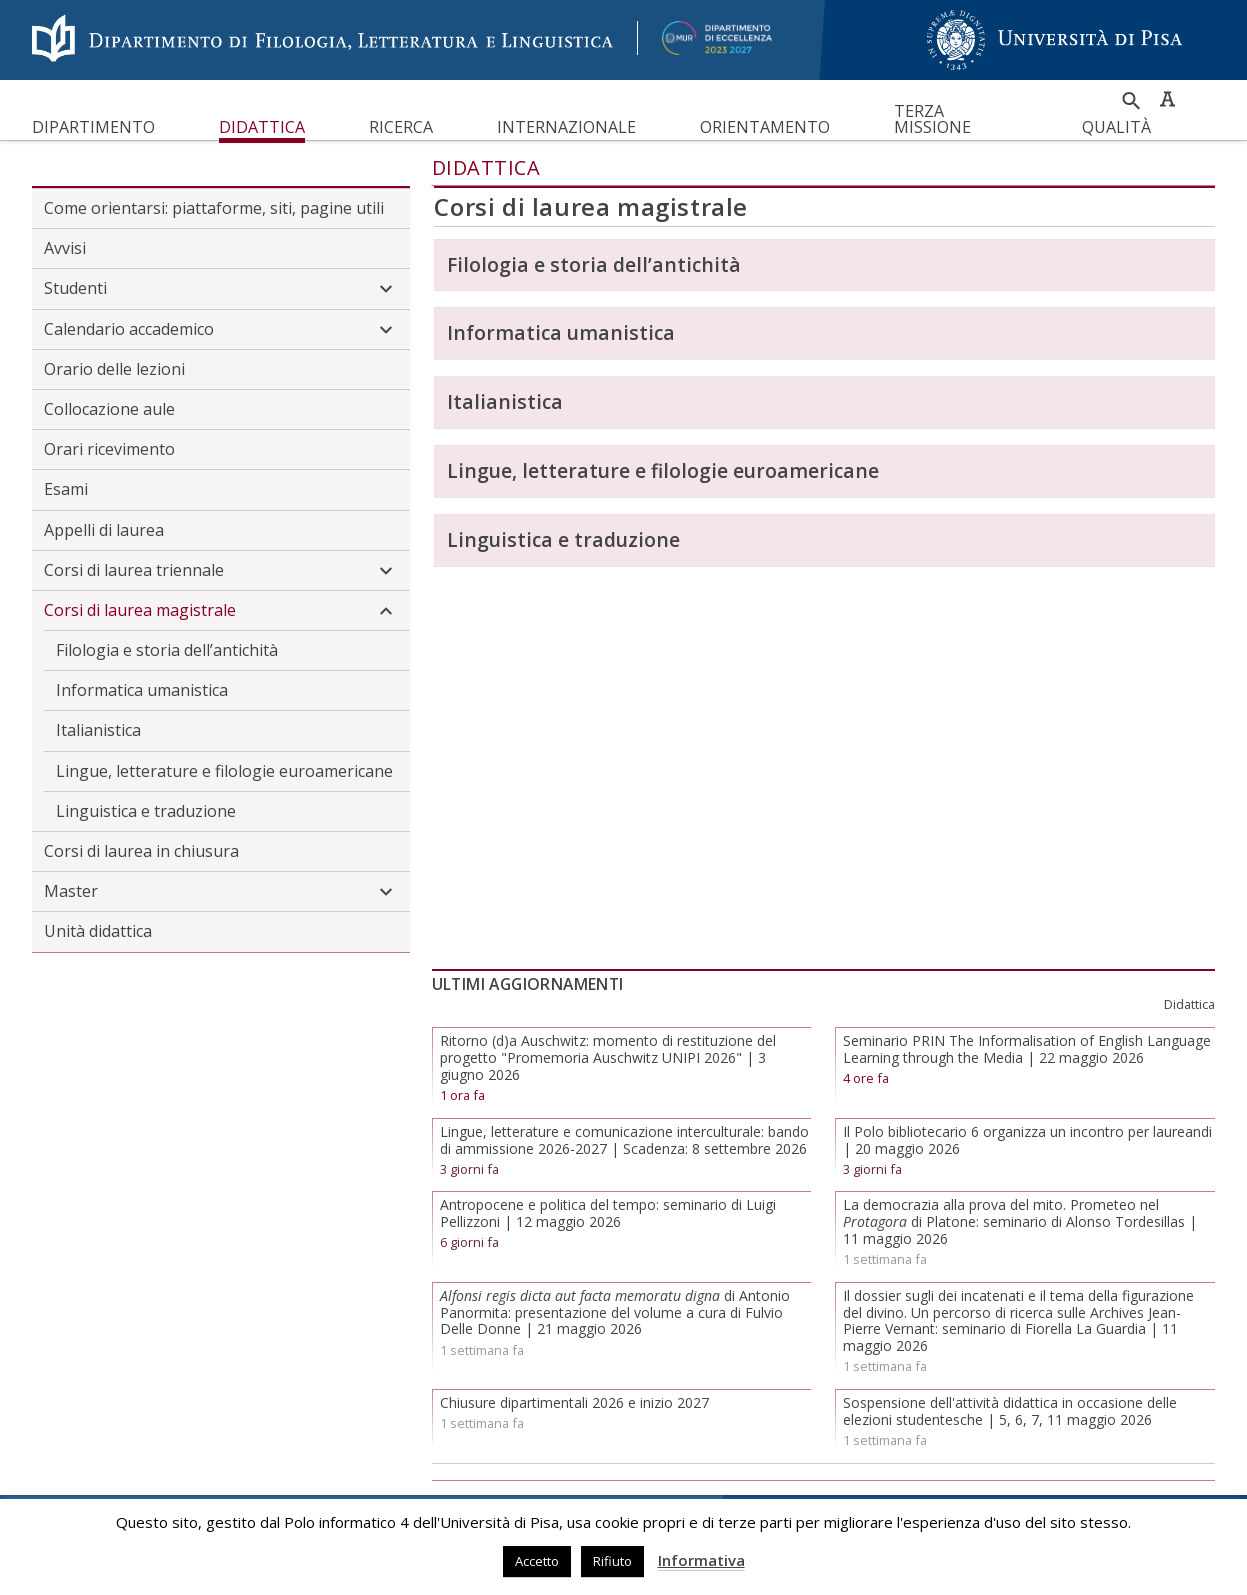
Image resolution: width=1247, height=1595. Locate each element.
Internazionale (566, 127)
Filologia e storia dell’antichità (167, 650)
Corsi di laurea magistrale (221, 611)
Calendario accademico (221, 330)
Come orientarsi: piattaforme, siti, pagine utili (214, 208)
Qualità (1116, 127)
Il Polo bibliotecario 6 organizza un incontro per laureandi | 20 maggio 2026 (1027, 1140)
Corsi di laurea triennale (221, 571)
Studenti (221, 289)
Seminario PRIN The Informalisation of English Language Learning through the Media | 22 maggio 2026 (1027, 1049)
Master (221, 892)
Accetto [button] (537, 1561)
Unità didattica (98, 931)
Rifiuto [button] (612, 1561)
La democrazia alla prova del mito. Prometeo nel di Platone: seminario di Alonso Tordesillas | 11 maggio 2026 (1020, 1221)
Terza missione (932, 119)
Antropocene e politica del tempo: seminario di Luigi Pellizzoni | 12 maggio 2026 (608, 1213)
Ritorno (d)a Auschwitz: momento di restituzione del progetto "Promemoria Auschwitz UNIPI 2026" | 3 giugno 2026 (608, 1057)
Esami (66, 489)
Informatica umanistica (142, 690)
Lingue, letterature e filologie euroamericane (224, 771)
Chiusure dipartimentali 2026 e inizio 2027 (574, 1402)
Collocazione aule (109, 409)
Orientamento (765, 127)
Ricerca (401, 127)
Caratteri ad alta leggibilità (1167, 99)
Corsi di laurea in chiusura (141, 851)
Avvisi (65, 248)
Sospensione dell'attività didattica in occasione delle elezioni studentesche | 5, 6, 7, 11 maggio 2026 (1010, 1411)
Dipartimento (93, 127)
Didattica (262, 127)
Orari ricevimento (109, 449)
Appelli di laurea (104, 530)
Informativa (701, 1560)
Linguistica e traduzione (146, 811)
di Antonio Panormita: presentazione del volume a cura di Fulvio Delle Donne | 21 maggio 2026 (615, 1312)
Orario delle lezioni (114, 369)
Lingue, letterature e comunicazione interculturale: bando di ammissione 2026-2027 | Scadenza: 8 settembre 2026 (624, 1140)
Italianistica (98, 730)
